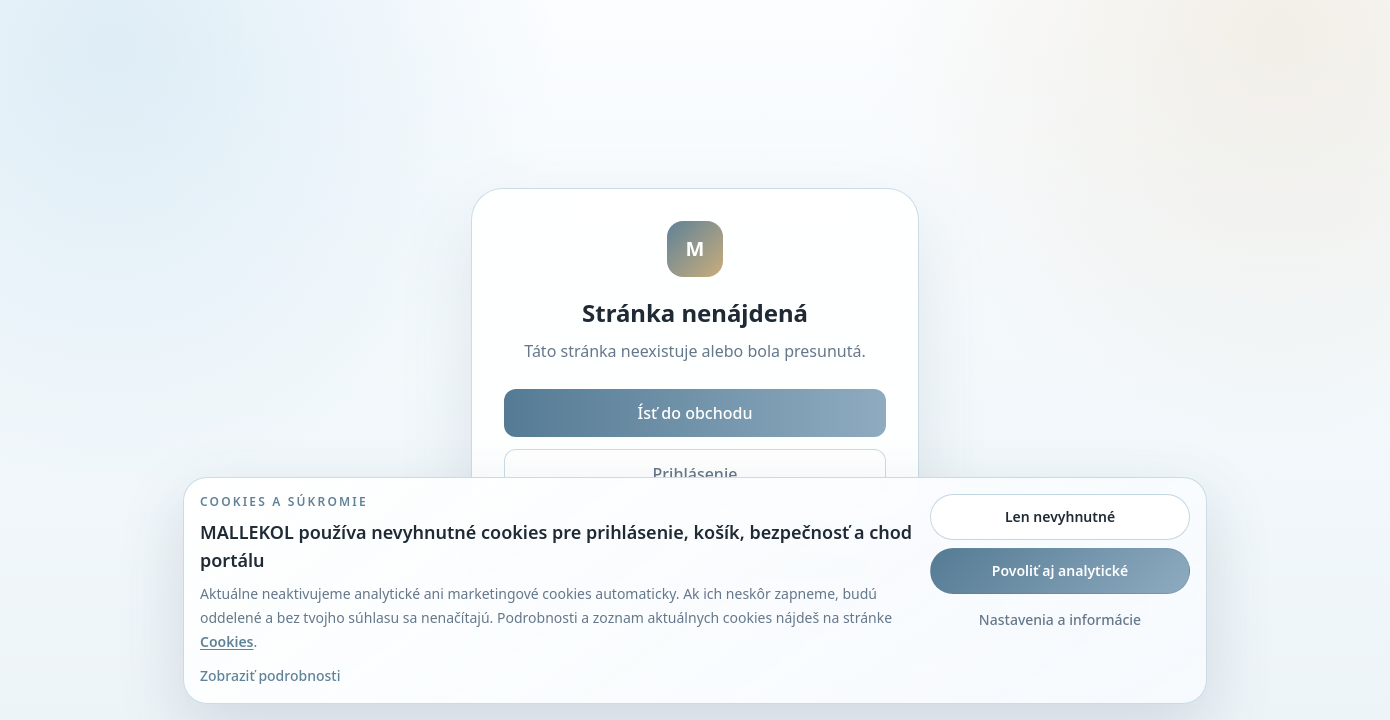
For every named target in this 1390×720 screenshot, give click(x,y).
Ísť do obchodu (695, 413)
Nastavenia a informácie (1060, 619)
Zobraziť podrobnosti (270, 675)
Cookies (227, 641)
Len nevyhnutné (1060, 516)
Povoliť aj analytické (1060, 570)
